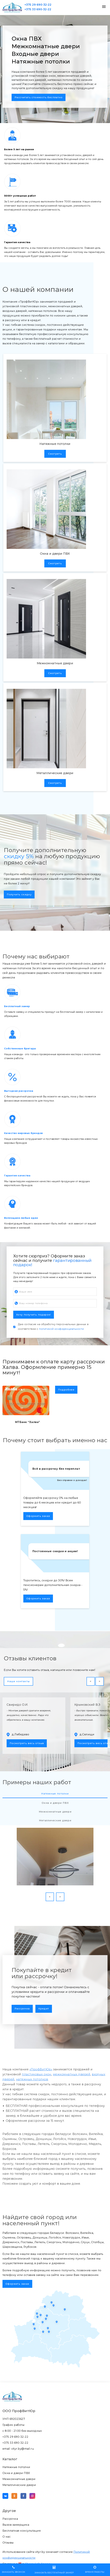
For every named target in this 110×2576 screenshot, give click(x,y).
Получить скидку (19, 894)
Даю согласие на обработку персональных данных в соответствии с (53, 1326)
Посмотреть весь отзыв (27, 1743)
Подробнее (66, 1389)
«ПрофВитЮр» (40, 2069)
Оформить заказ (38, 1516)
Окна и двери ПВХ (55, 553)
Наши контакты (18, 1681)
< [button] (49, 1896)
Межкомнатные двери (55, 663)
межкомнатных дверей (71, 2074)
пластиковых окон (36, 2074)
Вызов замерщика (15, 2524)
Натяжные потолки (55, 444)
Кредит (43, 2008)
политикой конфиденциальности (61, 1328)
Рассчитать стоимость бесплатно (39, 97)
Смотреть (55, 453)
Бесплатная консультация (21, 2530)
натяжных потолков (32, 2079)
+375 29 (37, 4)
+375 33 (37, 9)
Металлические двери (55, 773)
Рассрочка (22, 2008)
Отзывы (8, 2542)
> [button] (60, 1896)
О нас (6, 2536)
